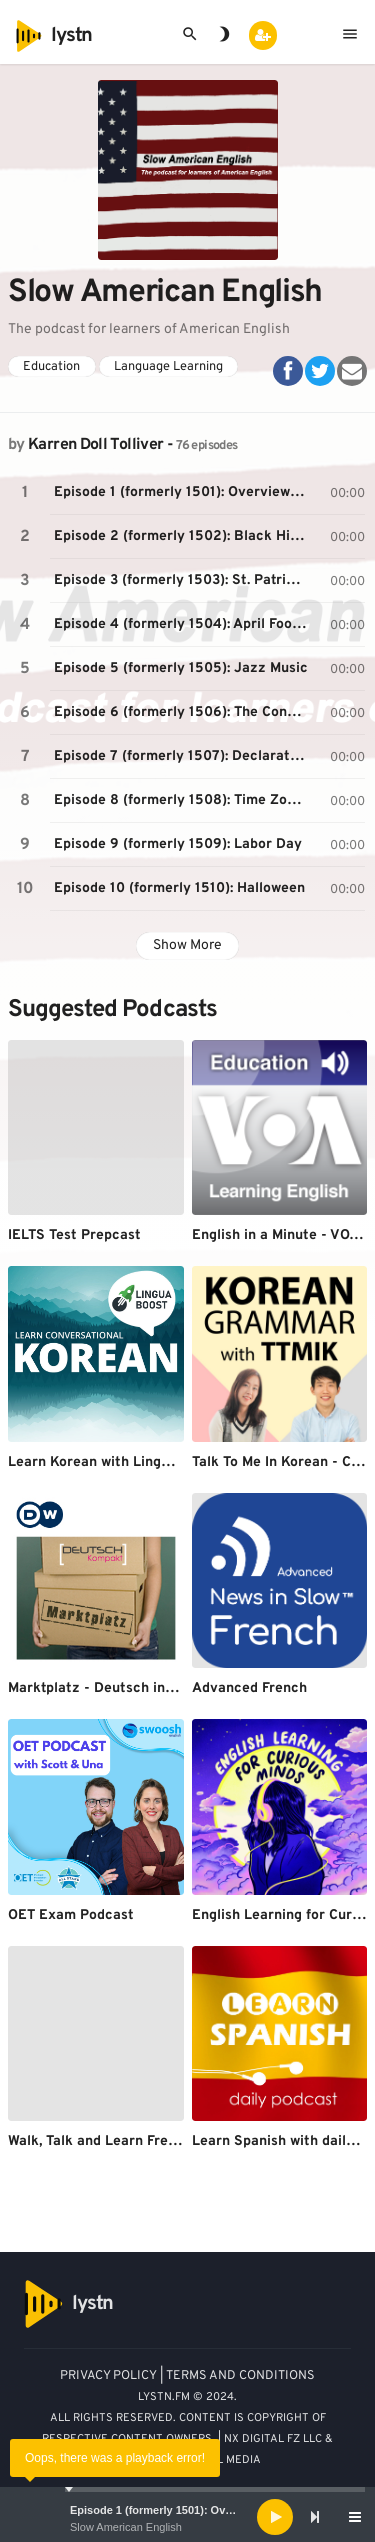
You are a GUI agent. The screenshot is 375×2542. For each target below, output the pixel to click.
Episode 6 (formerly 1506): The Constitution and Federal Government (183, 712)
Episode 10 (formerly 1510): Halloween (179, 888)
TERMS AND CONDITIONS (240, 2376)
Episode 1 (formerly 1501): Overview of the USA (194, 2510)
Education (51, 367)
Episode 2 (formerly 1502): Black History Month (183, 536)
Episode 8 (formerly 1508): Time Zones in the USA (183, 800)
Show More (187, 945)
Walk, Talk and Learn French (100, 2141)
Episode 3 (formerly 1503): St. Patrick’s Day (183, 580)
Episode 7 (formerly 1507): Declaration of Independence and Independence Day (183, 756)
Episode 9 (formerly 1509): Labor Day (178, 844)
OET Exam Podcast (71, 1915)
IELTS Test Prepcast (74, 1235)
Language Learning (168, 367)
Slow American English (126, 2527)
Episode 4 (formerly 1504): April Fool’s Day (183, 624)
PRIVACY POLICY (108, 2376)
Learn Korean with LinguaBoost (112, 1462)
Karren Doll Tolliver (95, 445)
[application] (187, 2517)
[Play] (275, 2517)
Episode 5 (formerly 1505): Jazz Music (181, 668)
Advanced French (249, 1688)
